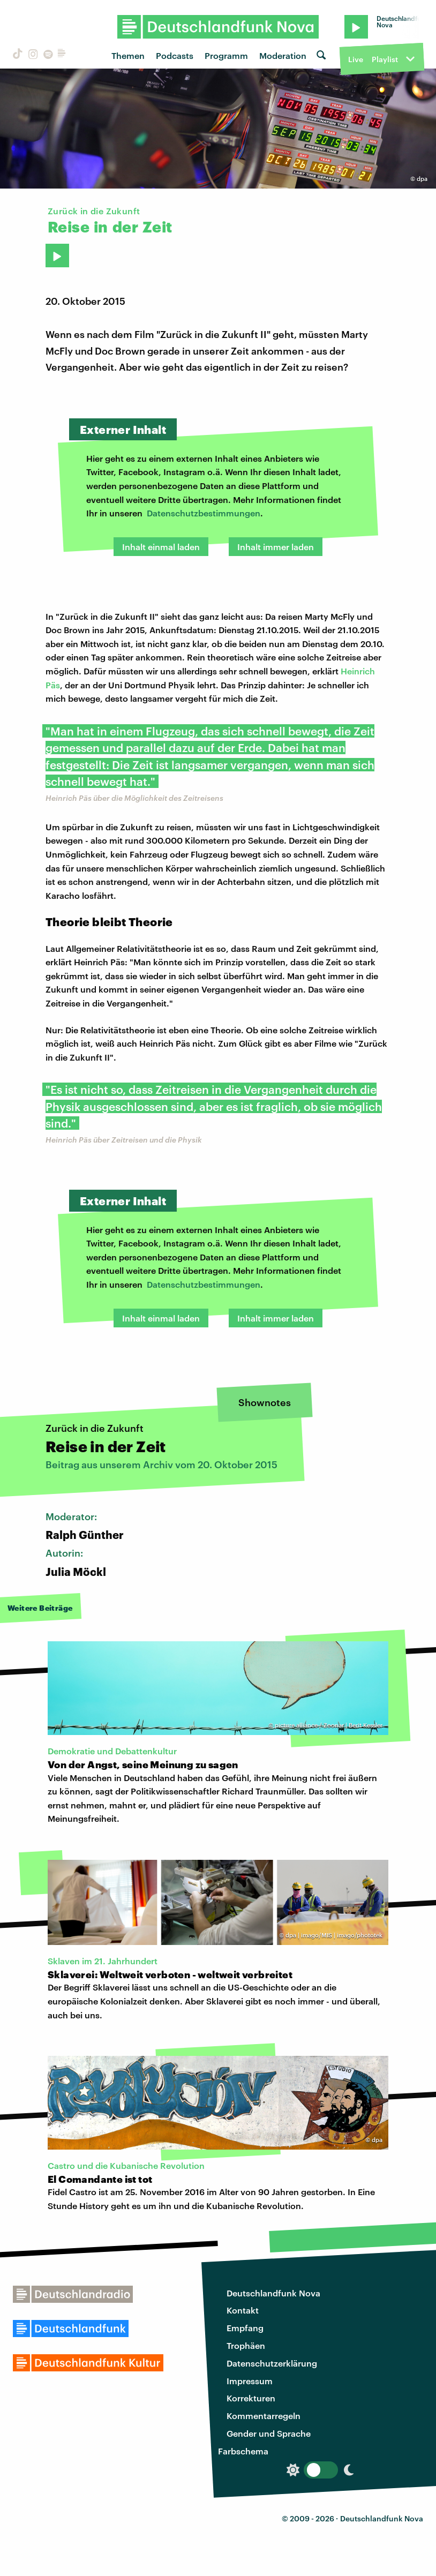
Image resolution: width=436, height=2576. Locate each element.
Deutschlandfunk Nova (273, 2293)
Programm (226, 55)
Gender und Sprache (269, 2433)
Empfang (245, 2328)
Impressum (250, 2381)
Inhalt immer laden (275, 547)
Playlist (385, 59)
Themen (128, 55)
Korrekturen (251, 2398)
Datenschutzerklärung (272, 2363)
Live (355, 59)
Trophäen (246, 2345)
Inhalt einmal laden (161, 547)
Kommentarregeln (263, 2415)
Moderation (282, 55)
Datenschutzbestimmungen (203, 513)
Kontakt (243, 2310)
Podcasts (174, 55)
